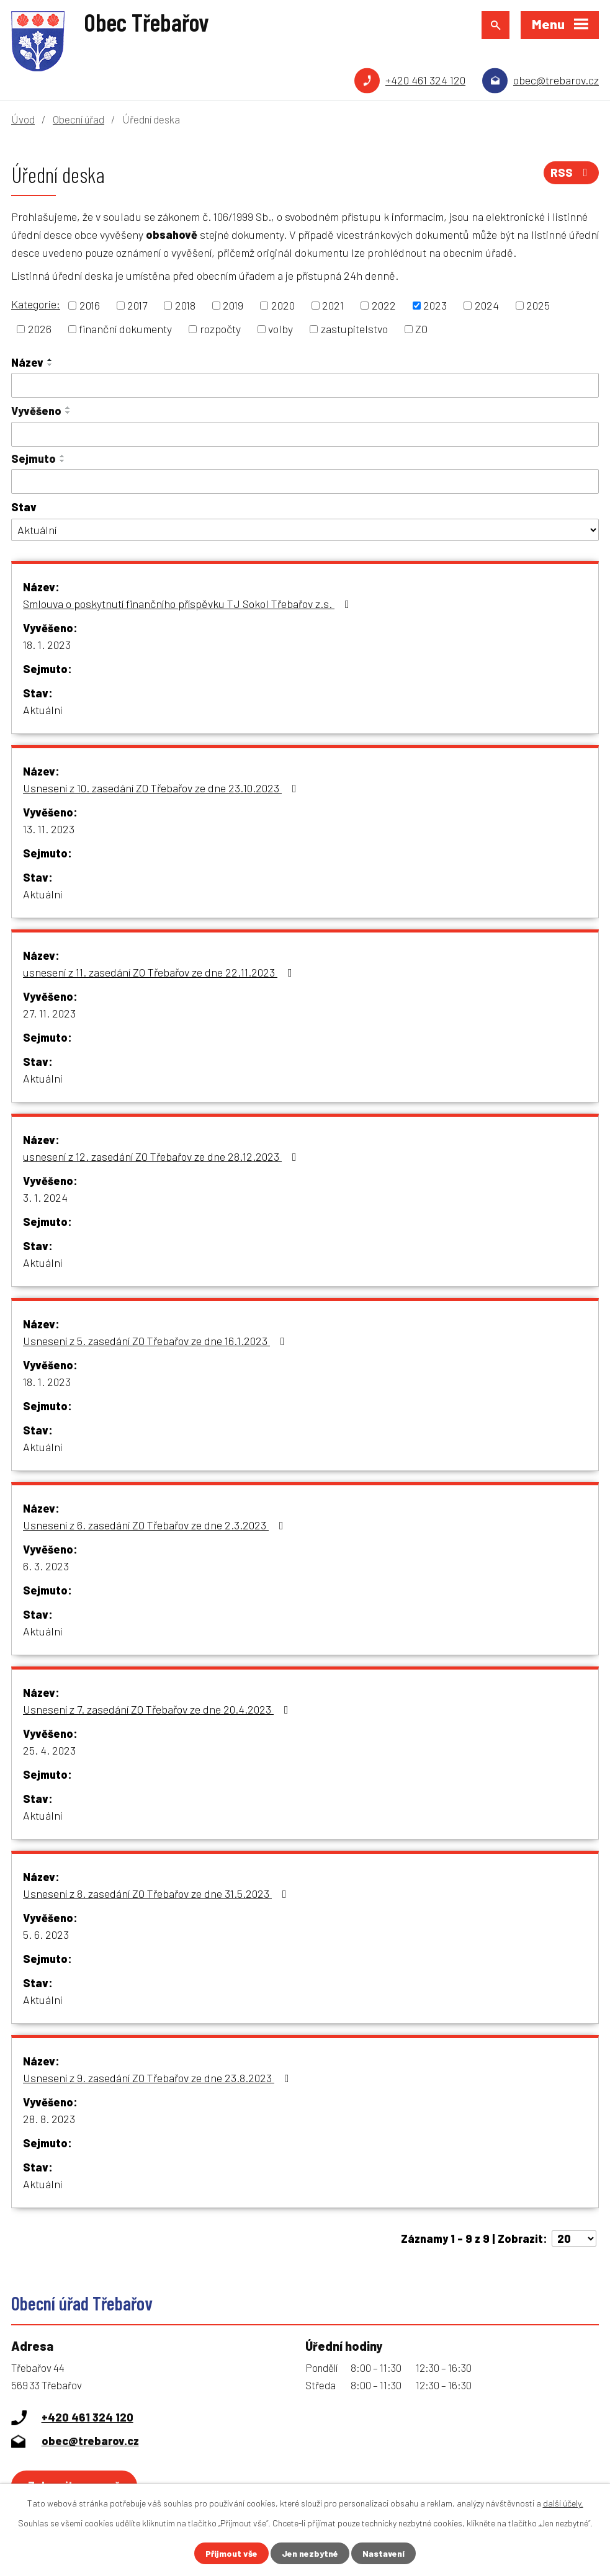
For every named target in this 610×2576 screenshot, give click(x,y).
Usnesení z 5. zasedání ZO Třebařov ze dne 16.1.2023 (156, 1341)
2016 (89, 305)
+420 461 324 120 (425, 80)
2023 (435, 305)
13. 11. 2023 (48, 829)
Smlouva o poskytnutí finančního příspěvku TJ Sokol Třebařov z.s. (188, 603)
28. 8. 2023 (49, 2119)
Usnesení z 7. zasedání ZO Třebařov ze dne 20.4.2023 (158, 1709)
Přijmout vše (231, 2553)
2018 (185, 305)
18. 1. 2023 (47, 644)
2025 (538, 305)
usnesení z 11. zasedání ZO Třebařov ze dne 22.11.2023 (160, 972)
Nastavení (383, 2553)
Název (27, 362)
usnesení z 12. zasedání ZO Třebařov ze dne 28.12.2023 (162, 1156)
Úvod (23, 119)
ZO (421, 329)
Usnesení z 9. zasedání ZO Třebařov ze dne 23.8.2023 (158, 2078)
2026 (40, 329)
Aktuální (42, 710)
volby (280, 329)
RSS (571, 172)
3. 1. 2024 (45, 1197)
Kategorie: (35, 304)
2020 (283, 305)
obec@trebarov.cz (556, 80)
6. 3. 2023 (46, 1566)
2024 (487, 305)
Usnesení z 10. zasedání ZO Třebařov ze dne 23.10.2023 (162, 788)
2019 (233, 305)
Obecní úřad (78, 119)
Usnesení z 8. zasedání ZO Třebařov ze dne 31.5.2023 (157, 1893)
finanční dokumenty (125, 329)
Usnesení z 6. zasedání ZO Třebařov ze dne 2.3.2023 (156, 1525)
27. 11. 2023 (49, 1013)
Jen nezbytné (310, 2553)
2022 (384, 305)
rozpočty (220, 329)
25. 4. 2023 (49, 1750)
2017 (137, 305)
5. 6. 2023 (46, 1934)
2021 (333, 305)
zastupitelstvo (354, 329)
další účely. (563, 2503)
